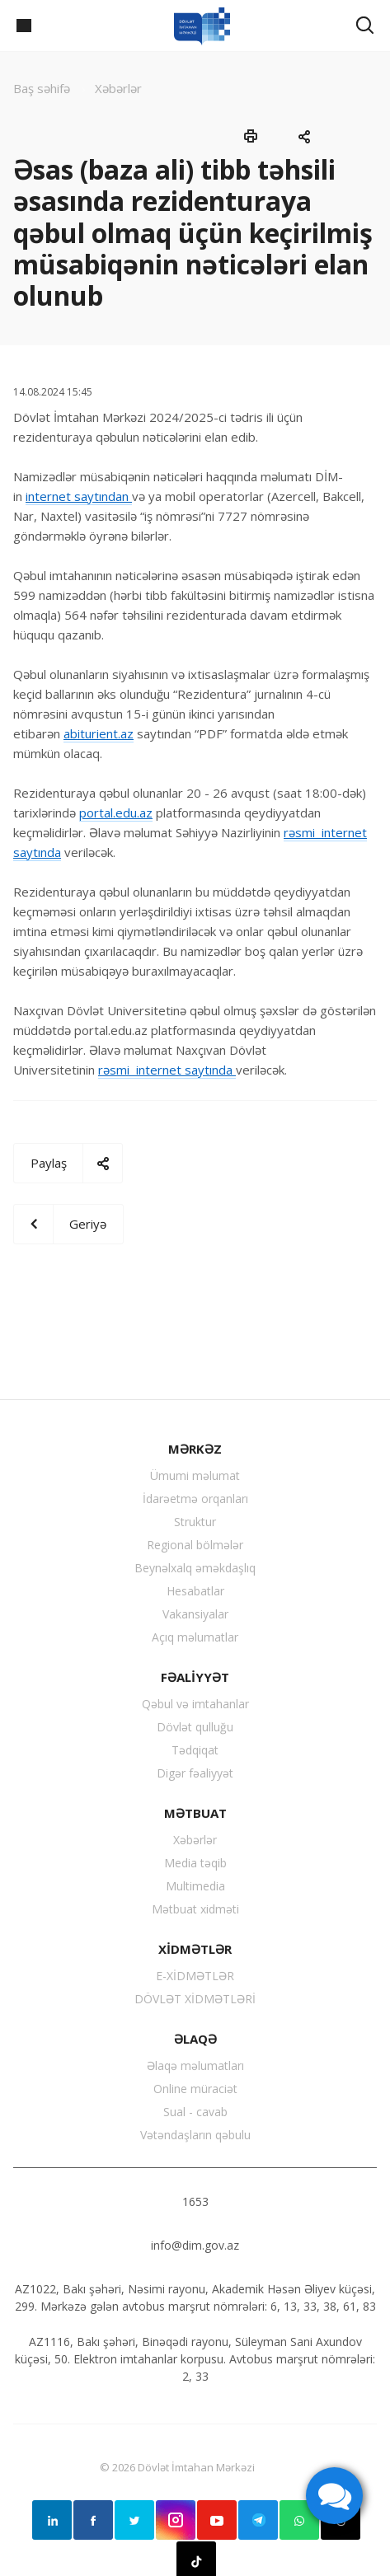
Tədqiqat (195, 1750)
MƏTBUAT (195, 1813)
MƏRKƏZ (195, 1448)
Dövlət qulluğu (195, 1727)
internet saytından (79, 496)
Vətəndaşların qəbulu (195, 2135)
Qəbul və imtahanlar (195, 1704)
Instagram (175, 2520)
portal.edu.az (116, 812)
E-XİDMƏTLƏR (195, 1976)
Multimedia (195, 1886)
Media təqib (195, 1863)
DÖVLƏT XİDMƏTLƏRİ (195, 1999)
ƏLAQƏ (195, 2038)
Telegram (258, 2520)
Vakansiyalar (195, 1614)
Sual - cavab (195, 2111)
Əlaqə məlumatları (195, 2065)
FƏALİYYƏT (195, 1677)
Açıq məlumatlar (195, 1637)
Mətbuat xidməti (195, 1909)
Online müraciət (195, 2088)
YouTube (217, 2520)
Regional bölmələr (195, 1545)
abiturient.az (98, 733)
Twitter (134, 2520)
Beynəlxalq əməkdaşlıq (195, 1568)
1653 (195, 2201)
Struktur (195, 1521)
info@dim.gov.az (195, 2245)
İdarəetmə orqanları (195, 1498)
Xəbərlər (195, 1840)
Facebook (93, 2520)
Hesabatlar (195, 1591)
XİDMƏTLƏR (195, 1949)
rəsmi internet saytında (167, 1069)
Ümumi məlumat (195, 1475)
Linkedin (52, 2520)
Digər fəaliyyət (195, 1773)
